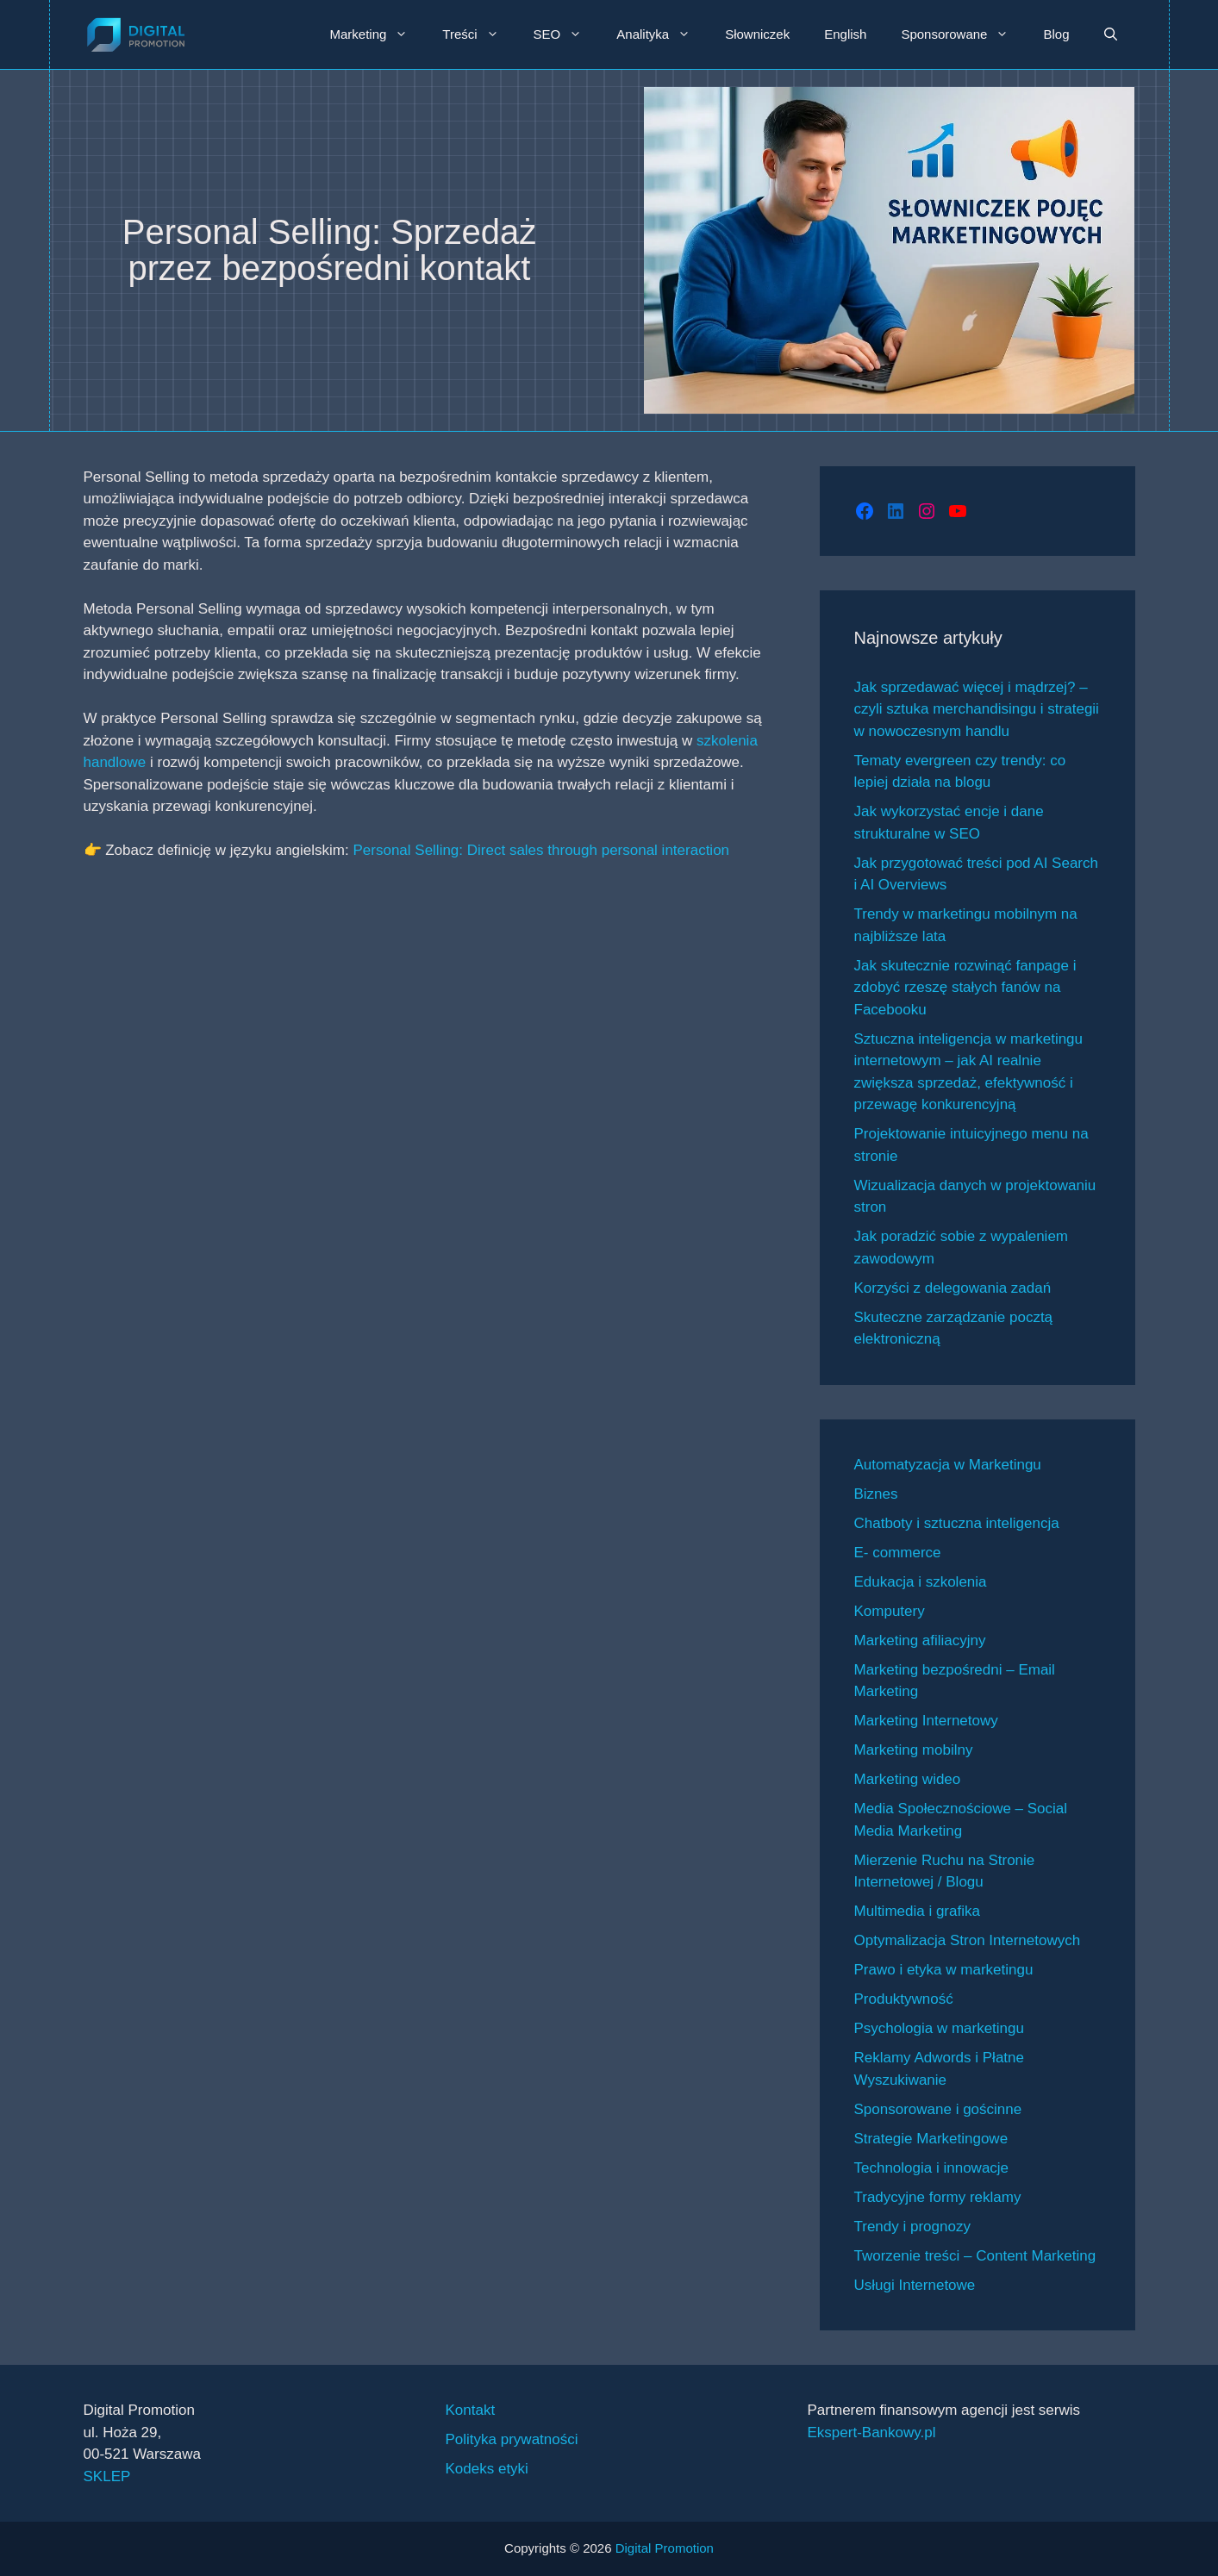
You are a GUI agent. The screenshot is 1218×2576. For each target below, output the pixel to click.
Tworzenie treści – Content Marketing (975, 2256)
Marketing (377, 34)
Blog (1056, 34)
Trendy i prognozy (912, 2226)
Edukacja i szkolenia (920, 1582)
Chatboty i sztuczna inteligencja (956, 1523)
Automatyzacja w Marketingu (947, 1464)
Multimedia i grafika (917, 1911)
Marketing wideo (907, 1779)
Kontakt (471, 2410)
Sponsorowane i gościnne (938, 2109)
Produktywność (903, 1999)
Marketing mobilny (913, 1750)
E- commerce (897, 1552)
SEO (567, 34)
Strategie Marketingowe (931, 2138)
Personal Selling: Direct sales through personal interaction (541, 850)
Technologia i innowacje (931, 2168)
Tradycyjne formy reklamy (937, 2197)
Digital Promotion (664, 2548)
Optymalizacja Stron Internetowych (967, 1940)
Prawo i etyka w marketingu (944, 1970)
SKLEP (107, 2476)
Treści (478, 34)
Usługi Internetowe (915, 2285)
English (845, 34)
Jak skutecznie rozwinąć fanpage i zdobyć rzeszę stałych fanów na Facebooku (965, 987)
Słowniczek (757, 34)
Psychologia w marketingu (939, 2028)
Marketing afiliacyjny (920, 1640)
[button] (1110, 34)
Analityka (662, 34)
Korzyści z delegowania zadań (953, 1288)
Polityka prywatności (512, 2439)
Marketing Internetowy (926, 1720)
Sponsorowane (963, 34)
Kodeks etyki (487, 2469)
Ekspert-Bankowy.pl (872, 2432)
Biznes (876, 1494)
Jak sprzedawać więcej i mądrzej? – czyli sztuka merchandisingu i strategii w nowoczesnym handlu (976, 709)
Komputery (889, 1611)
